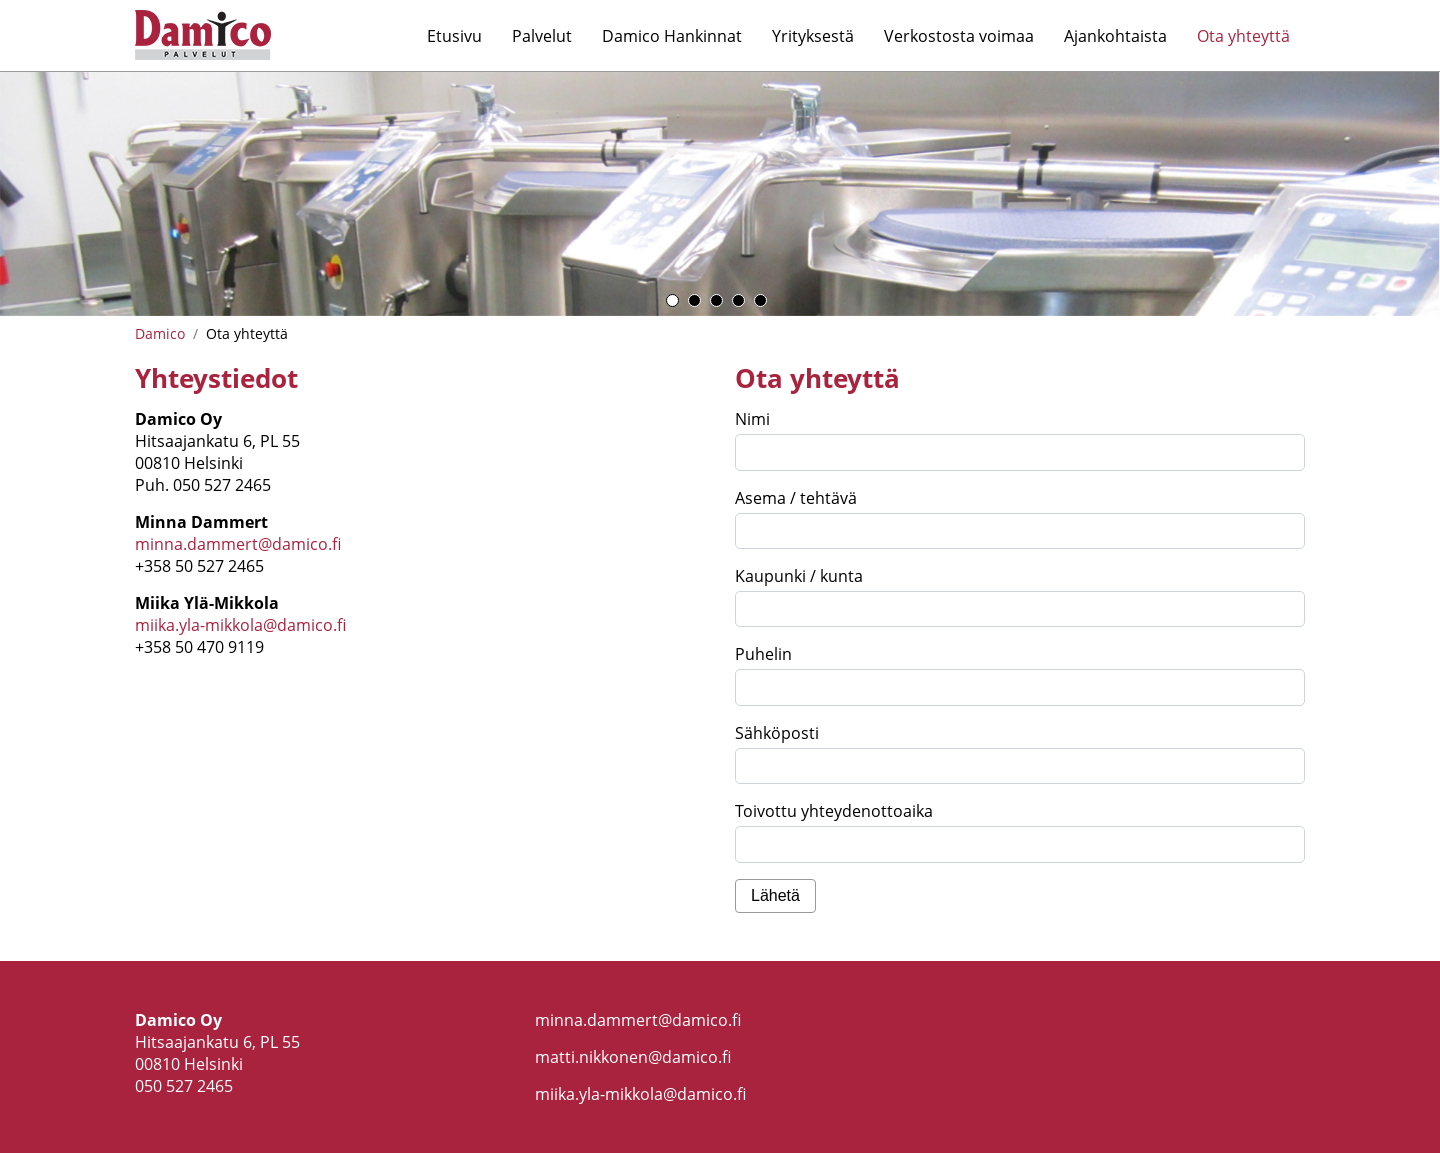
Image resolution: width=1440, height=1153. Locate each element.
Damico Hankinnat (672, 36)
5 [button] (760, 300)
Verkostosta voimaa (959, 36)
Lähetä (775, 895)
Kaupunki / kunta (799, 576)
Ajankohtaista (1115, 36)
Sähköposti (777, 733)
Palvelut (542, 36)
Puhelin (763, 654)
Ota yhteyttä (1243, 36)
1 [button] (672, 300)
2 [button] (694, 300)
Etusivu (454, 36)
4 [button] (738, 300)
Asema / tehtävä (796, 498)
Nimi (752, 419)
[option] (720, 194)
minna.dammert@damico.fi (238, 544)
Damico (160, 333)
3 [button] (716, 300)
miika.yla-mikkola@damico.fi (240, 625)
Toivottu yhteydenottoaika (834, 811)
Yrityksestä (813, 36)
